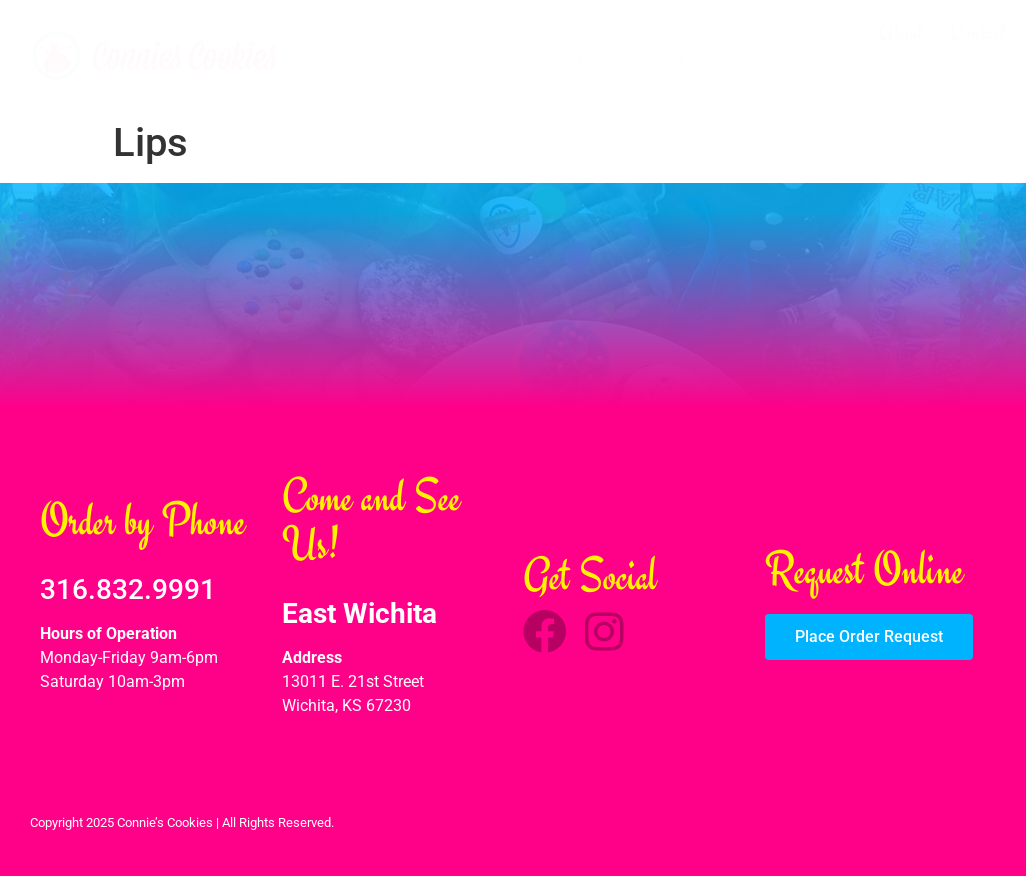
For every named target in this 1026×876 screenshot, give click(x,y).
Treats (745, 62)
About (901, 32)
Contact (978, 32)
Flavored (652, 62)
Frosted (555, 62)
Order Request (949, 62)
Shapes (833, 62)
